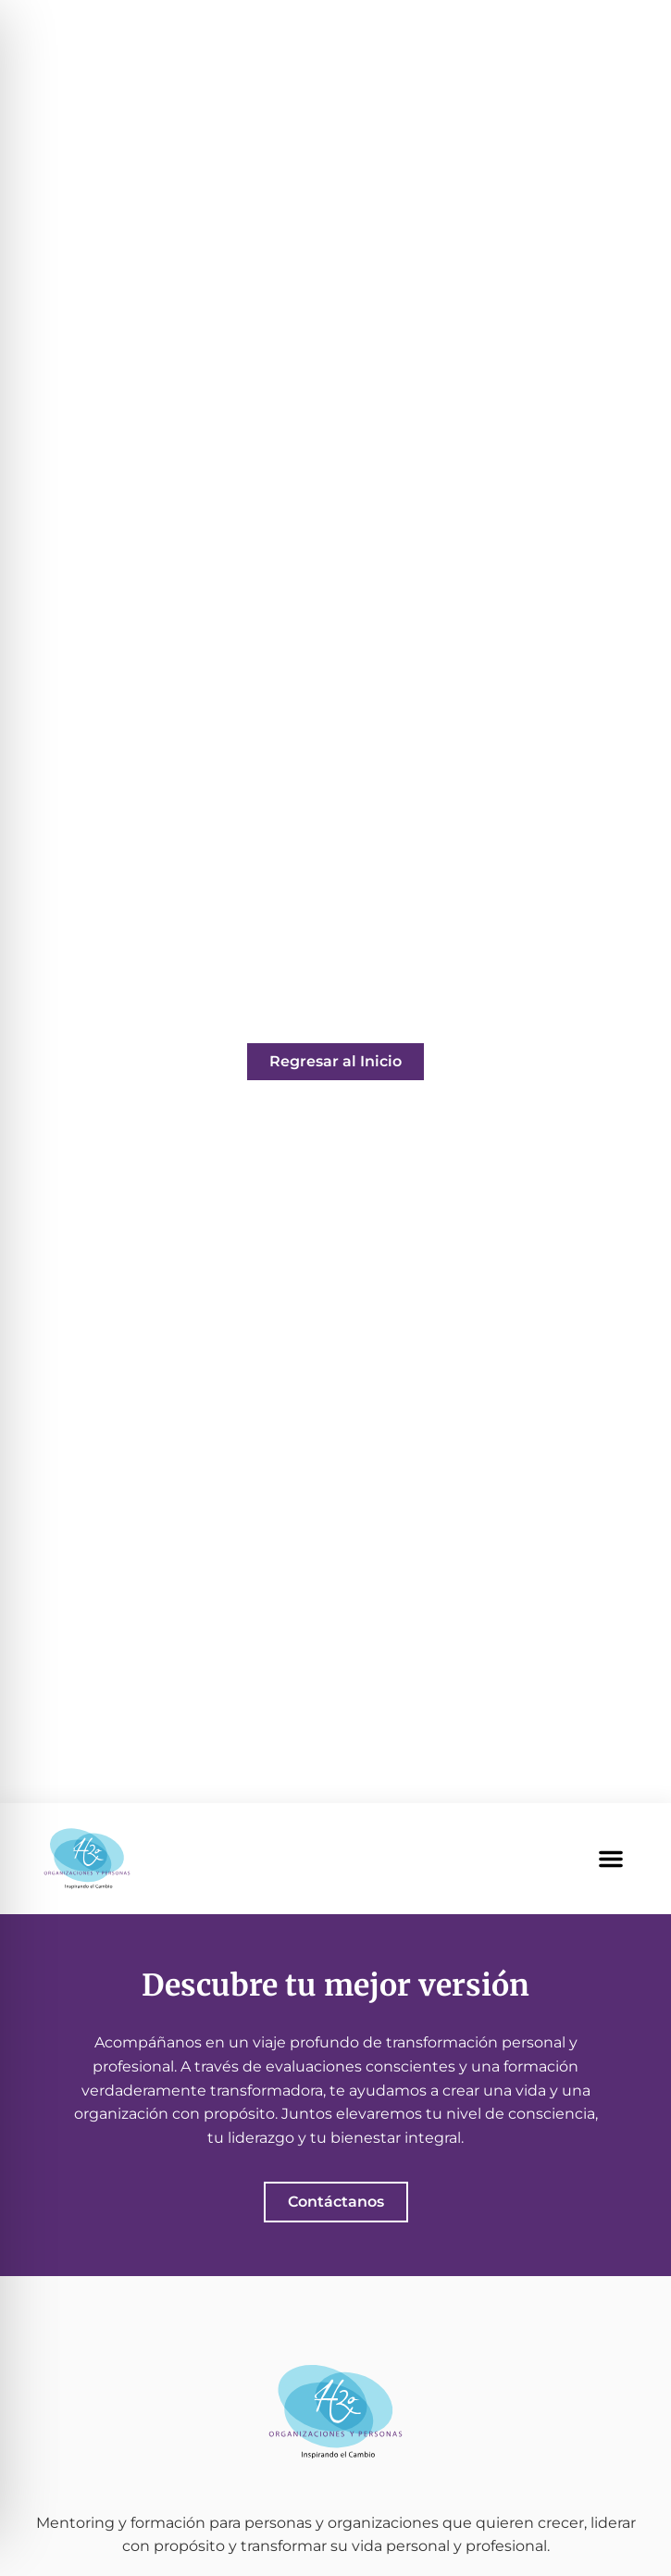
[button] (610, 1858)
